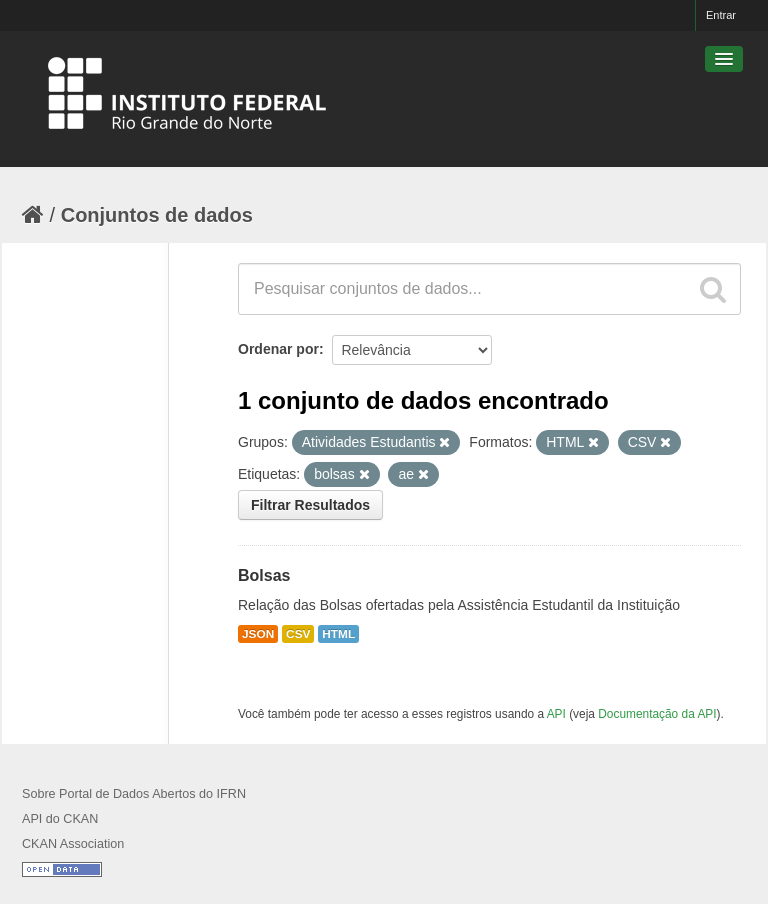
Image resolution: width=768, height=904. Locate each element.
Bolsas (264, 575)
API (556, 714)
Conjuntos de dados (157, 215)
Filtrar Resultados (310, 505)
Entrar (721, 15)
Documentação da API (657, 714)
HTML (338, 634)
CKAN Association (73, 844)
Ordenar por (278, 349)
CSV (298, 634)
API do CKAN (60, 819)
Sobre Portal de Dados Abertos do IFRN (134, 794)
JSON (258, 634)
